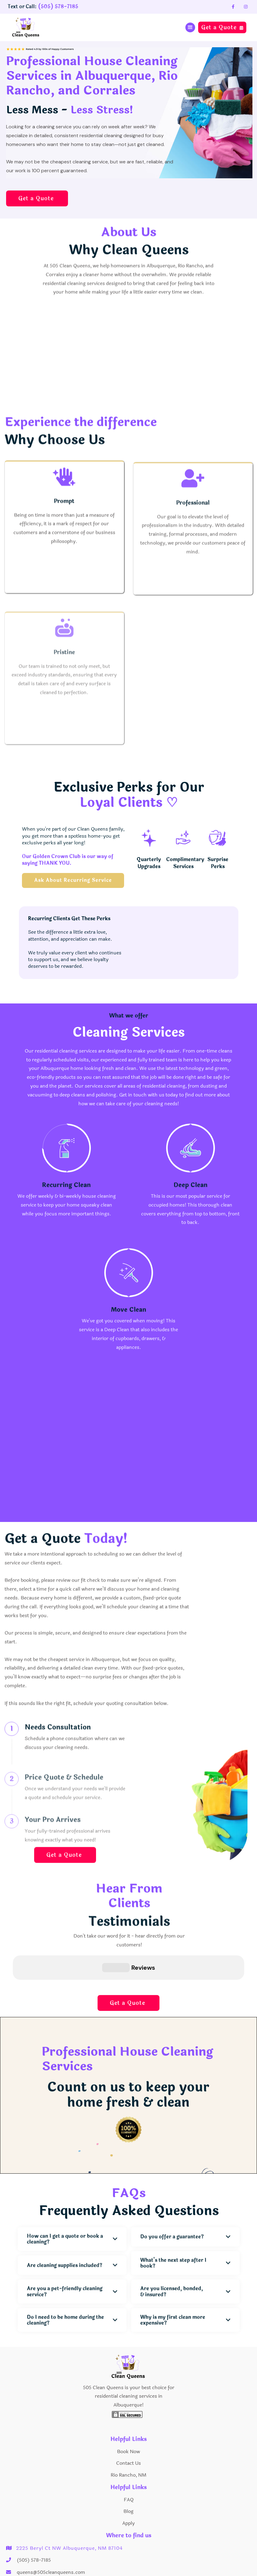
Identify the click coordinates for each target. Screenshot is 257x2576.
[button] (190, 27)
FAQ (129, 2469)
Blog (128, 2481)
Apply (128, 2492)
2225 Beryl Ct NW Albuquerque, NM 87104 (69, 2517)
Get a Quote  (37, 198)
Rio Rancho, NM (128, 2444)
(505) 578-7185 (58, 6)
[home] (29, 27)
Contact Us (128, 2432)
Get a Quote (222, 27)
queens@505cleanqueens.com (51, 2542)
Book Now (128, 2421)
